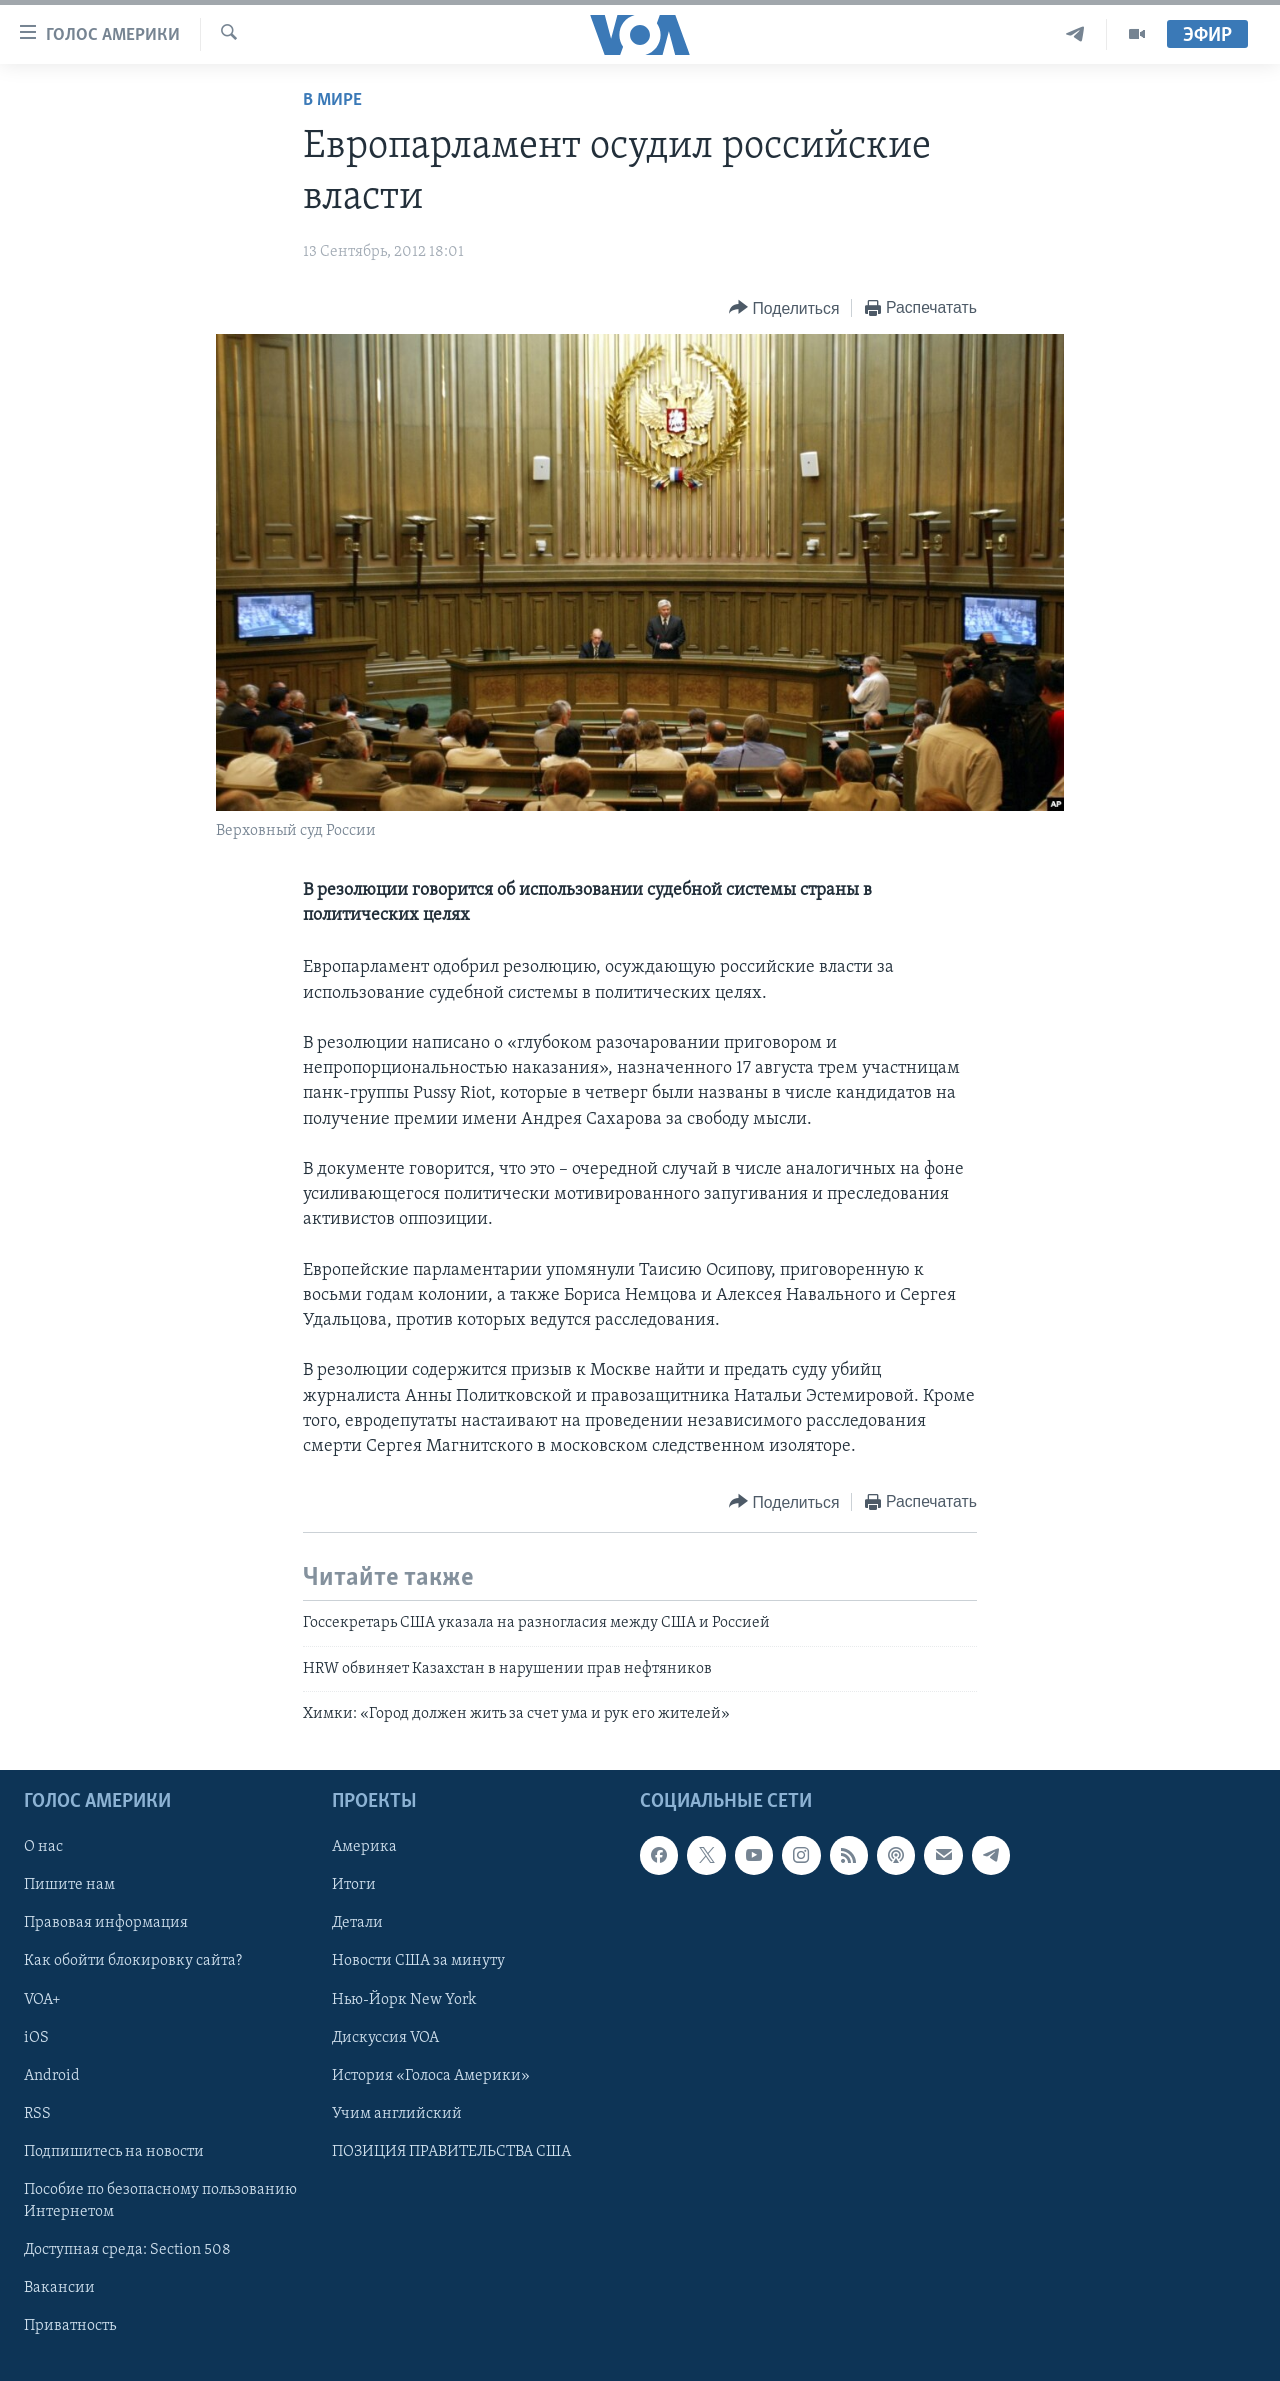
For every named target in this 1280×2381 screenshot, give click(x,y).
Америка (364, 1848)
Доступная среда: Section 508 (127, 2250)
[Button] (784, 308)
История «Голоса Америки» (431, 2076)
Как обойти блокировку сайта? (133, 1962)
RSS (37, 2114)
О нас (43, 1848)
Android (52, 2076)
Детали (357, 1924)
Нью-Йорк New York (404, 2000)
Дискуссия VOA (385, 2038)
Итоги (354, 1886)
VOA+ (42, 2000)
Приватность (70, 2326)
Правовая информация (106, 1924)
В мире (332, 100)
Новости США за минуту (418, 1962)
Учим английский (397, 2114)
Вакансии (59, 2288)
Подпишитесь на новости (114, 2152)
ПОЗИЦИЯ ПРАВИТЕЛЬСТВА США (451, 2152)
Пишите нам (69, 1886)
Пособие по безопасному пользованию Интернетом (160, 2201)
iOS (36, 2038)
